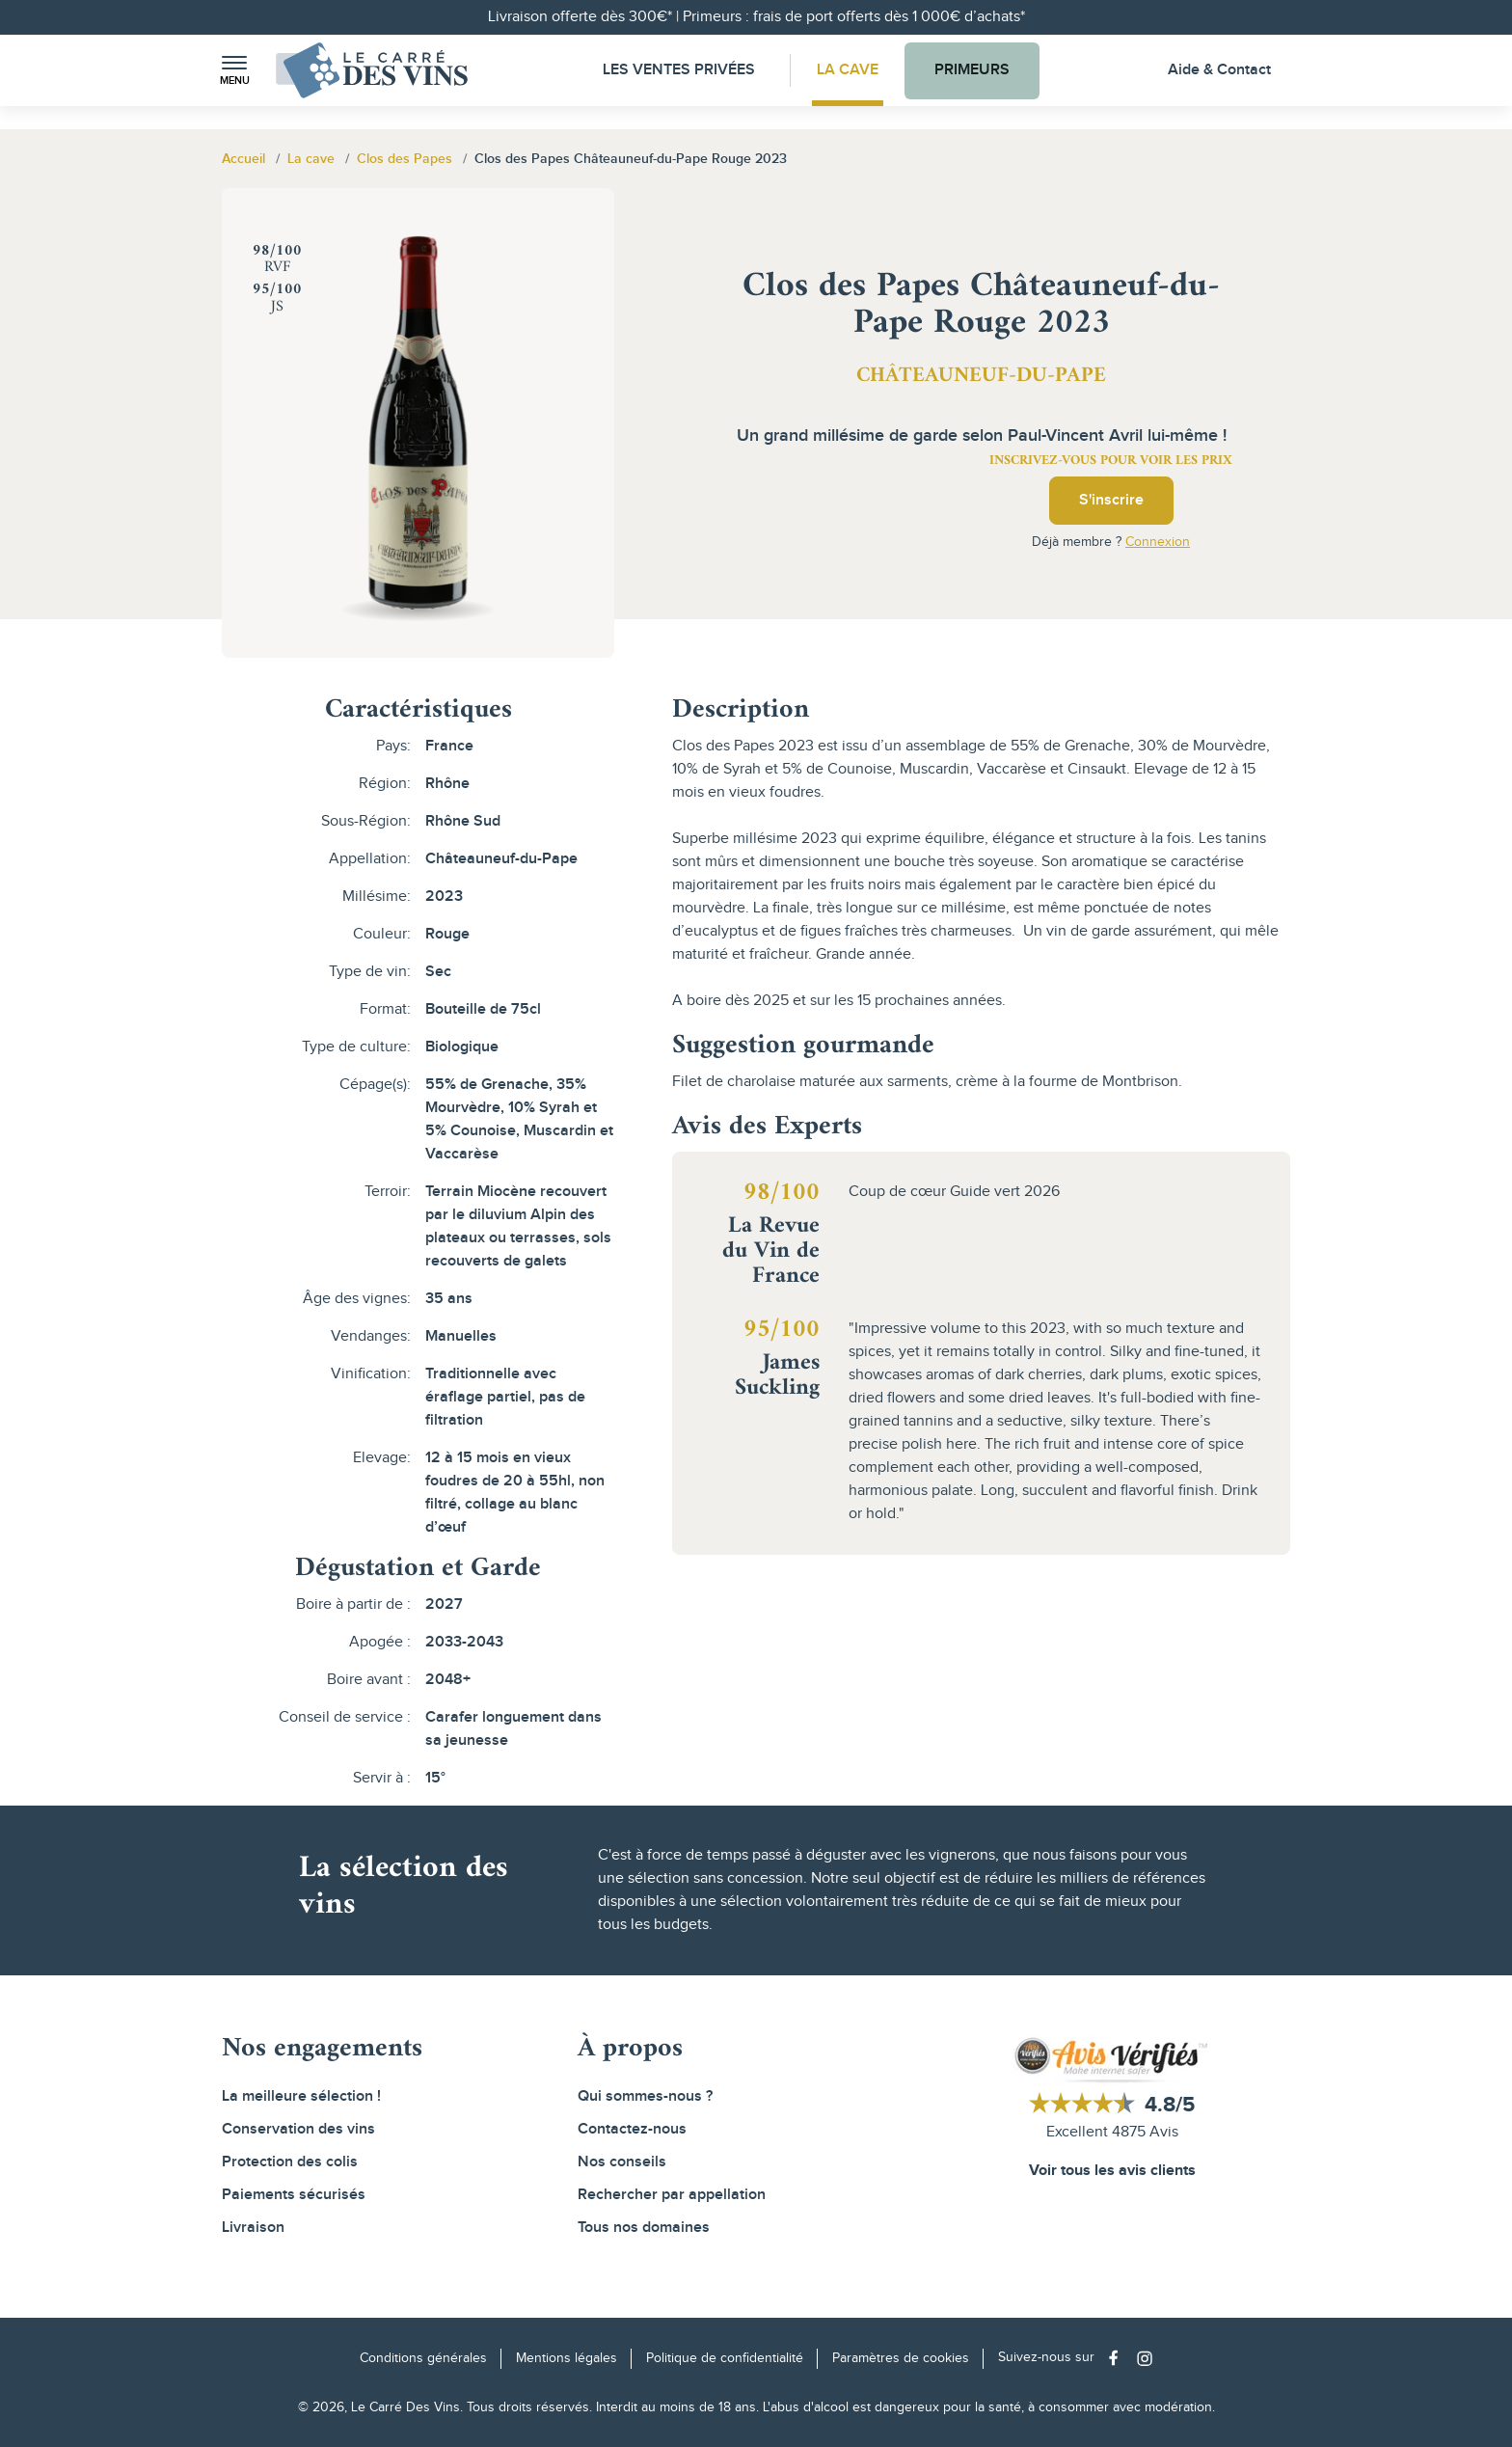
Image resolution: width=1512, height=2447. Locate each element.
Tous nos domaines (644, 2227)
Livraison (253, 2227)
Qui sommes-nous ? (645, 2096)
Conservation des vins (298, 2129)
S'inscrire (1111, 500)
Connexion (1157, 542)
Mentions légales (566, 2358)
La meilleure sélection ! (301, 2096)
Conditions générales (423, 2358)
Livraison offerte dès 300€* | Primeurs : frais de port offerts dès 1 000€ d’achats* (756, 17)
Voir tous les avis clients (1112, 2171)
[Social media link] (1118, 2358)
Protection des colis (290, 2162)
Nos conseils (622, 2162)
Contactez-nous (632, 2129)
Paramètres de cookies (900, 2358)
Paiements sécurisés (293, 2195)
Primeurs (972, 70)
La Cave (847, 70)
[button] (234, 71)
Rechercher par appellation (672, 2195)
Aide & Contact (1219, 70)
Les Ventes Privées (679, 70)
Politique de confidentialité (724, 2358)
